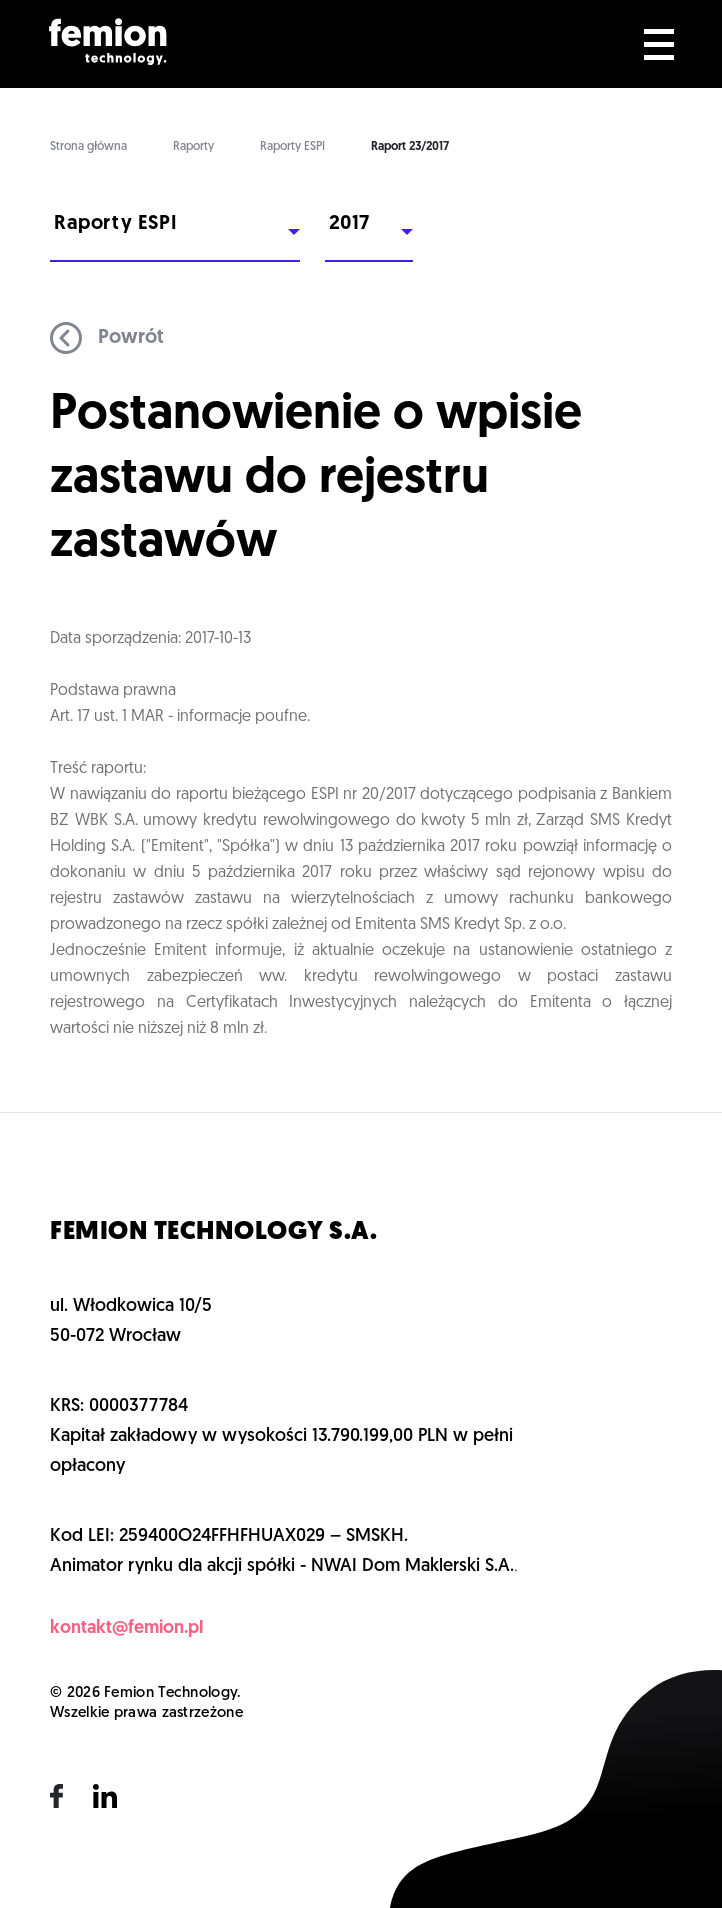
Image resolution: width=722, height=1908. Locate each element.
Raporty (193, 147)
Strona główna (88, 147)
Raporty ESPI (292, 147)
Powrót (107, 338)
